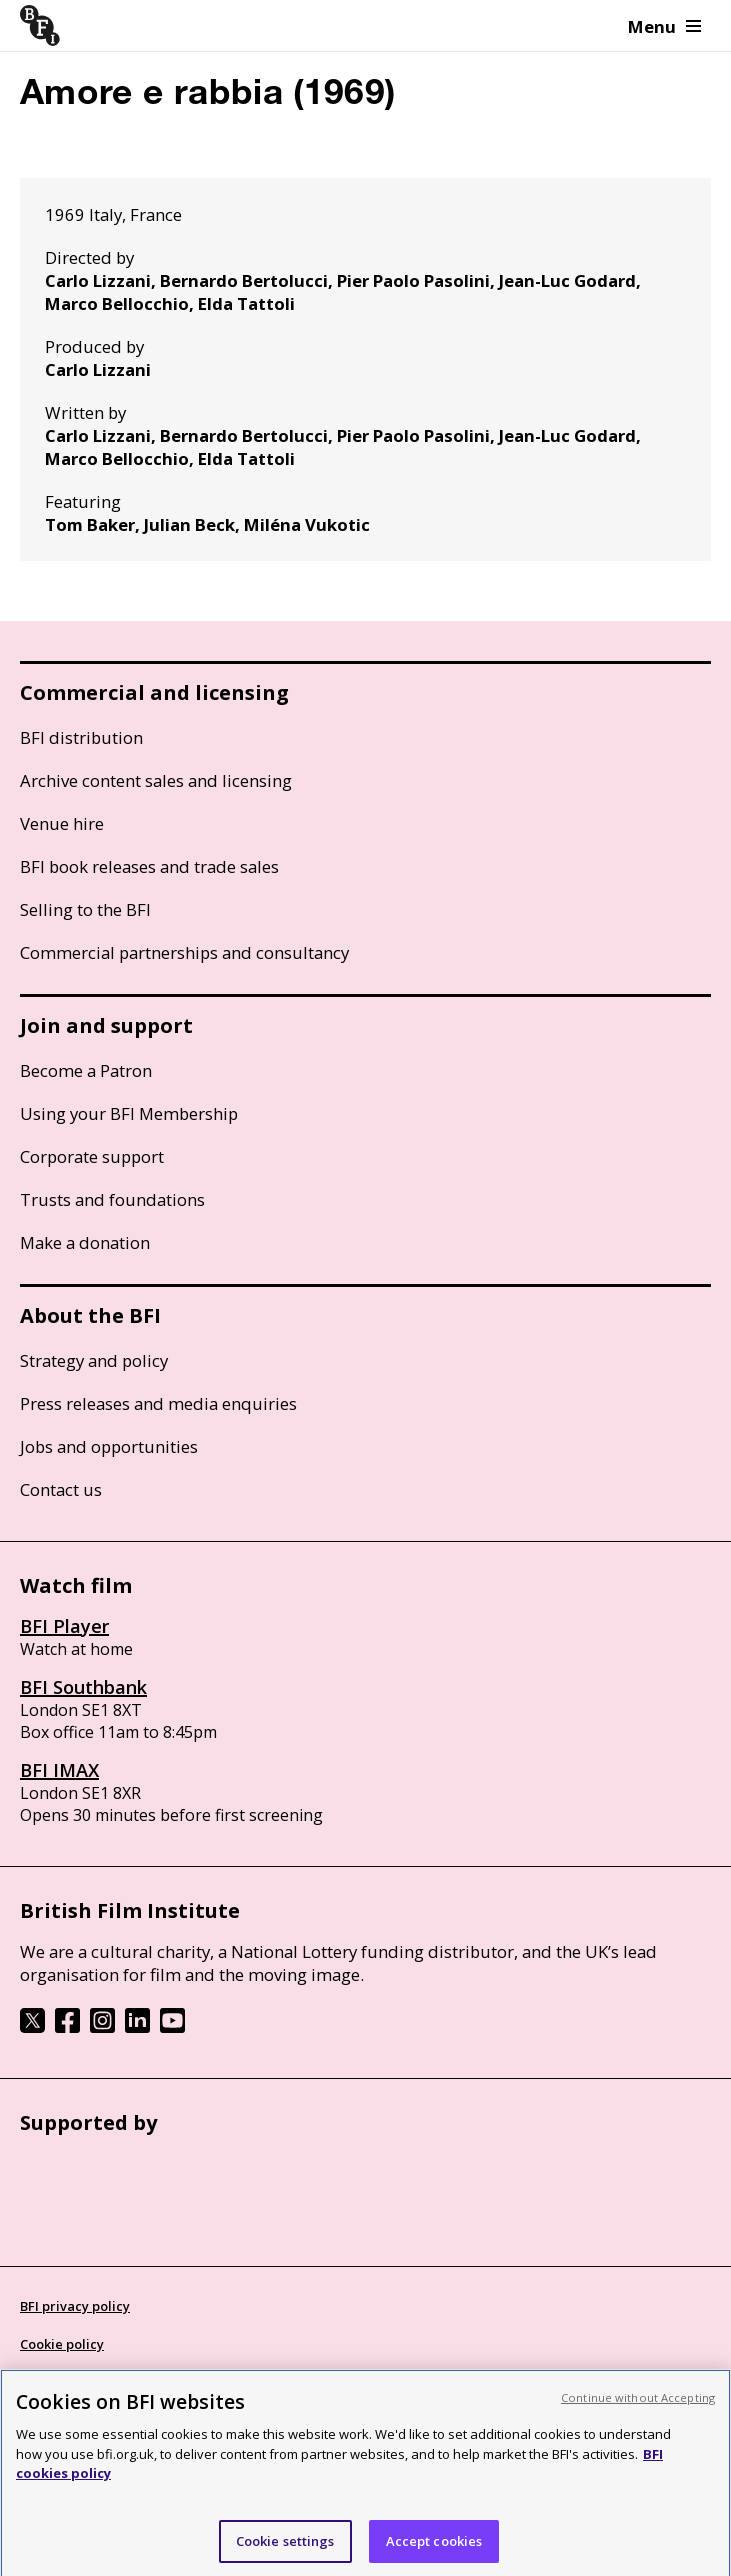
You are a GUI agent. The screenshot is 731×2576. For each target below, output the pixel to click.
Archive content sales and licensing (156, 780)
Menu (664, 26)
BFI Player (64, 1626)
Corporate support (92, 1156)
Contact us (61, 1489)
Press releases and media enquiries (158, 1403)
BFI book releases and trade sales (149, 866)
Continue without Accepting (638, 2404)
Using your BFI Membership (129, 1113)
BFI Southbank (83, 1687)
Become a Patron (86, 1070)
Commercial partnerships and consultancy (184, 952)
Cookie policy (62, 2344)
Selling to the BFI (85, 909)
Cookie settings (285, 2548)
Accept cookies (434, 2548)
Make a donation (85, 1242)
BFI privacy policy (75, 2306)
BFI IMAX (59, 1770)
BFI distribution (81, 737)
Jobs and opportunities (109, 1446)
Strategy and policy (94, 1360)
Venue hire (62, 823)
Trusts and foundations (112, 1199)
